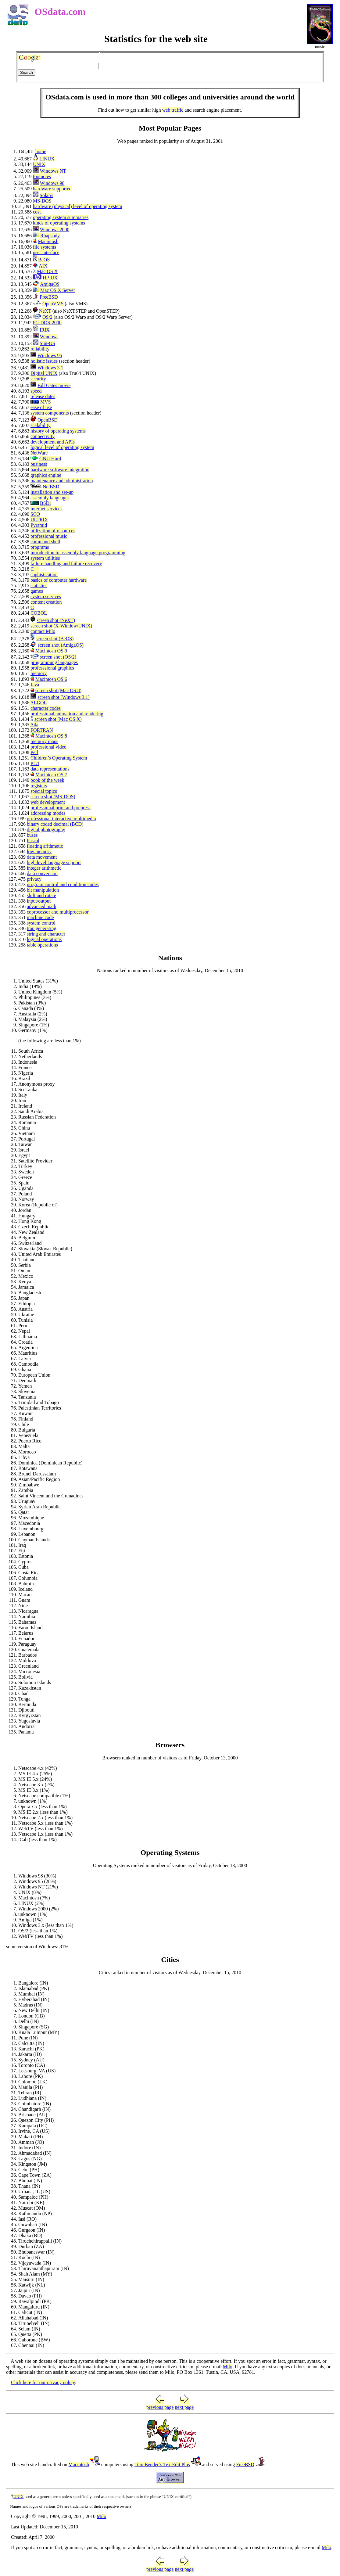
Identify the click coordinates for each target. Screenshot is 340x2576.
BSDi (45, 503)
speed (35, 390)
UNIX (39, 164)
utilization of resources (52, 530)
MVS (45, 401)
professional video (48, 746)
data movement (42, 857)
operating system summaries (60, 217)
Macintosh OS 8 (51, 735)
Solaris (46, 195)
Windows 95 (50, 355)
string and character (46, 933)
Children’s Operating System (58, 757)
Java (34, 684)
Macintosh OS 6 (51, 679)
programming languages (54, 662)
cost (37, 211)
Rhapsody (50, 235)
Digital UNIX (43, 373)
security (38, 378)
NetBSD (51, 486)
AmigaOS (49, 284)
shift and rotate (41, 895)
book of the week (47, 780)
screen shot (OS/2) (58, 656)
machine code (40, 917)
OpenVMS (52, 303)
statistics (38, 585)
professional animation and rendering (66, 713)
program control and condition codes (63, 884)
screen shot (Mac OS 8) (58, 690)
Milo (227, 2366)
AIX (43, 265)
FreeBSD (49, 297)
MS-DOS (42, 200)
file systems (44, 247)
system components (49, 412)
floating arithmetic (45, 846)
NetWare (39, 452)
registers (38, 785)
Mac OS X (47, 271)
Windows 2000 (55, 229)
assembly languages (50, 497)
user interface (46, 252)
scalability (40, 425)
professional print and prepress (60, 807)
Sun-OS (47, 343)
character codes (45, 708)
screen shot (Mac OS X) (58, 719)
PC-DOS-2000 (47, 322)
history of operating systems (58, 430)
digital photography (46, 829)
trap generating (41, 928)
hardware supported (52, 188)
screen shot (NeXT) (56, 620)
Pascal (33, 840)
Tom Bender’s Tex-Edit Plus (162, 2464)
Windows (49, 336)
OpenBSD (48, 419)
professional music (48, 536)
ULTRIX (39, 519)
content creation (46, 602)
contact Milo (42, 631)
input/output (39, 901)
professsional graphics (52, 667)
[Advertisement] (211, 67)
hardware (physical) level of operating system (77, 206)
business (38, 464)
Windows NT (53, 171)
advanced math (41, 906)
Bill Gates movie (54, 385)
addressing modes (47, 813)
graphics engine (45, 475)
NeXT (45, 311)
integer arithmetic (44, 868)
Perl (34, 752)
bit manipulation (43, 890)
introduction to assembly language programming (77, 552)
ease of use (41, 407)
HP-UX (50, 277)
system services (45, 596)
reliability (39, 348)
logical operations (44, 939)
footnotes (42, 176)
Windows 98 (52, 183)
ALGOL (38, 702)
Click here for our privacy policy (43, 2382)
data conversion (42, 873)
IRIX (45, 329)
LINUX (47, 158)
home (40, 151)
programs (39, 547)
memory (38, 673)
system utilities (45, 558)
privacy (34, 879)
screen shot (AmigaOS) (61, 645)
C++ (34, 569)
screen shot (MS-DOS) (52, 796)
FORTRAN (41, 730)
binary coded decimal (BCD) (55, 824)
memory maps (44, 741)
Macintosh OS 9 (51, 650)
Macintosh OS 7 (51, 774)
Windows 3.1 (50, 367)
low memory (39, 851)
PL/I (34, 763)
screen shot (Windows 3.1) (64, 697)
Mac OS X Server (57, 290)
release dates (42, 396)
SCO (35, 514)
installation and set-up (51, 492)
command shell (45, 541)
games (36, 591)
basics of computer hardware (58, 580)
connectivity (42, 436)
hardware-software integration (59, 469)
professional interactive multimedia (61, 818)
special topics (43, 791)
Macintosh (48, 241)
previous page (160, 2407)
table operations (42, 944)
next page (184, 2407)
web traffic (172, 110)
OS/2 (47, 317)
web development (47, 802)
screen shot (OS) (54, 638)
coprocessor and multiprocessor (58, 911)
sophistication (44, 574)
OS (44, 259)
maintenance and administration (61, 480)
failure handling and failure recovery (66, 563)
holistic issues (44, 361)
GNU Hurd (50, 458)
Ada (34, 724)
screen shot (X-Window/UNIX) (61, 625)
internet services (46, 508)
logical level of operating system (62, 447)
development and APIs (52, 441)
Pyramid (38, 525)
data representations (50, 768)
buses (32, 835)
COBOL (38, 613)
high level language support (54, 862)
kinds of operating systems (59, 222)
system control (41, 922)
